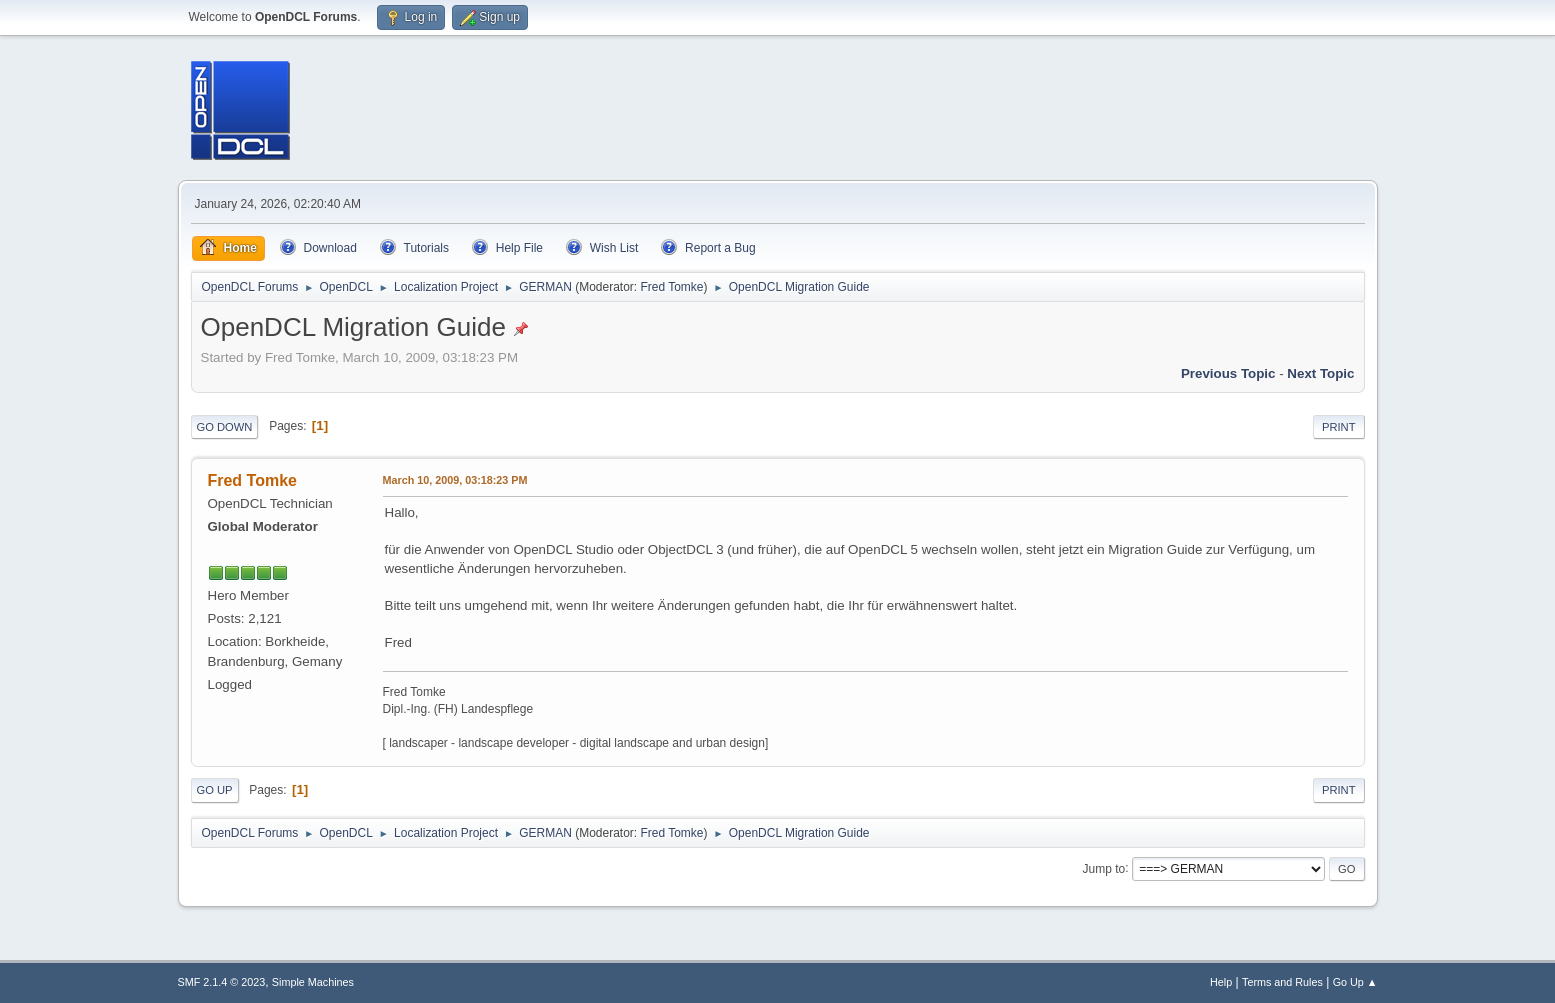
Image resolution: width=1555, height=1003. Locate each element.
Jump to (1104, 868)
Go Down (225, 427)
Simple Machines (313, 982)
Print (1339, 427)
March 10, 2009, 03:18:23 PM (455, 480)
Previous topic (1228, 373)
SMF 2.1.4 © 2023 (222, 982)
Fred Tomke (671, 287)
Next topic (1320, 373)
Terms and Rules (1282, 982)
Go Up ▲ (1355, 982)
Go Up (215, 790)
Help (1221, 982)
